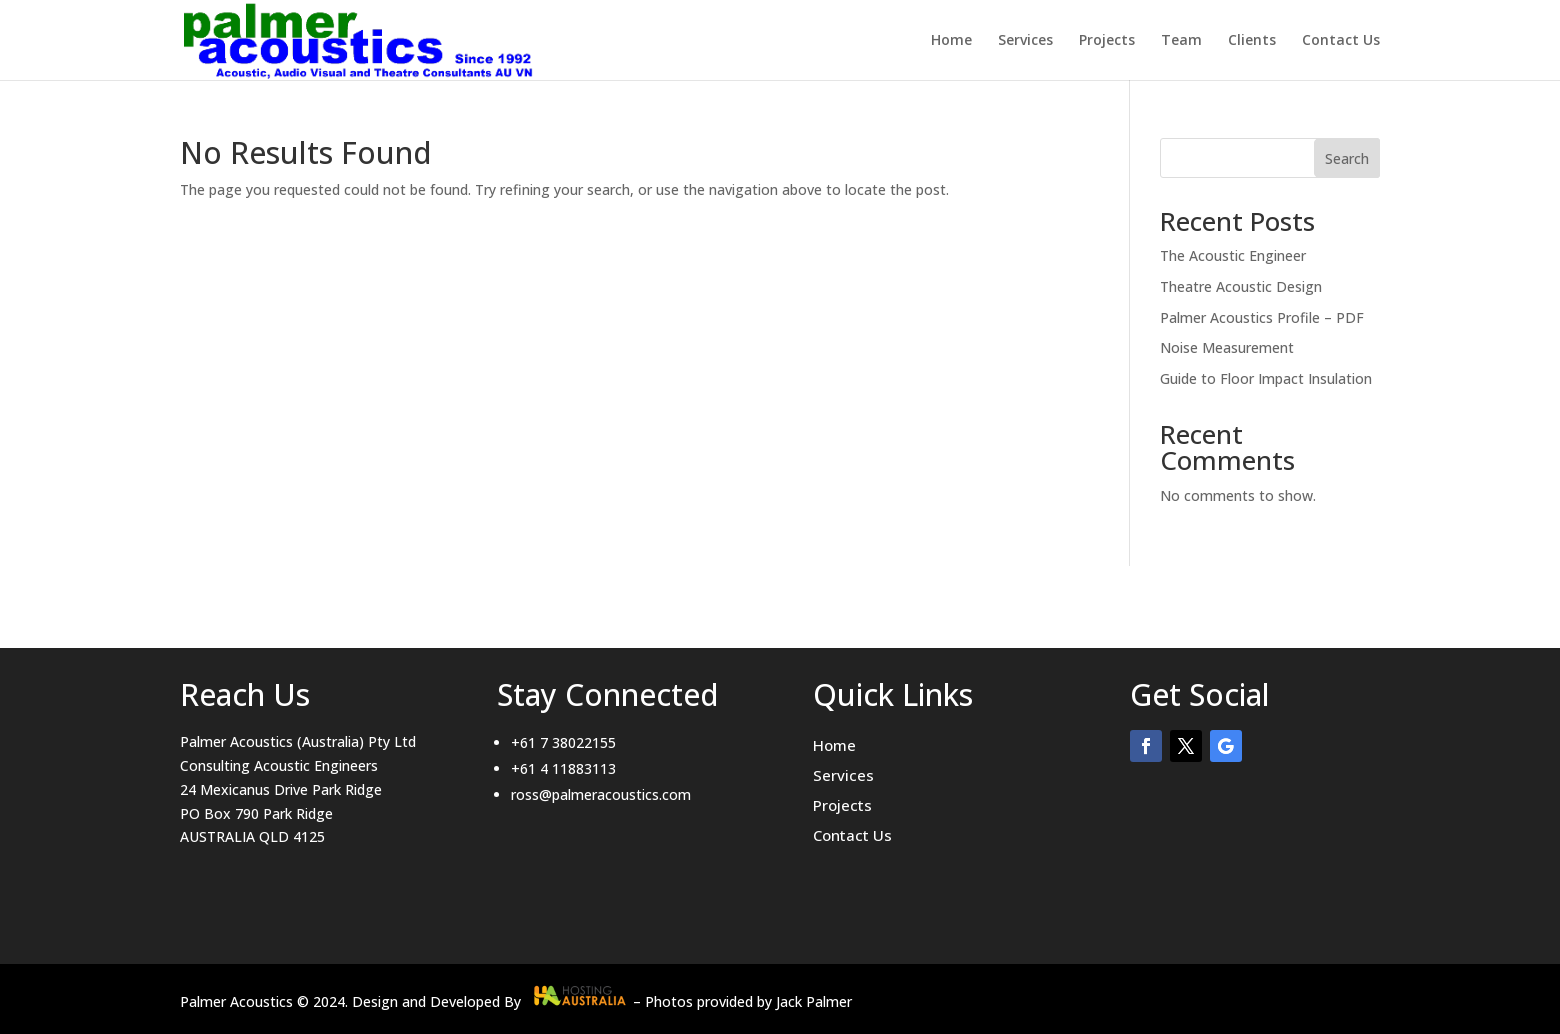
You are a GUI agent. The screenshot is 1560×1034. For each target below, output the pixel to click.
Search (1347, 158)
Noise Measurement (1227, 347)
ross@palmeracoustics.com (601, 794)
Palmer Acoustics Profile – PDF (1262, 317)
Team (1181, 41)
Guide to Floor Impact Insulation (1266, 378)
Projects (1107, 41)
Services (1025, 41)
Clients (1252, 41)
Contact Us (1341, 41)
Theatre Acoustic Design (1241, 286)
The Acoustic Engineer (1233, 255)
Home (951, 41)
